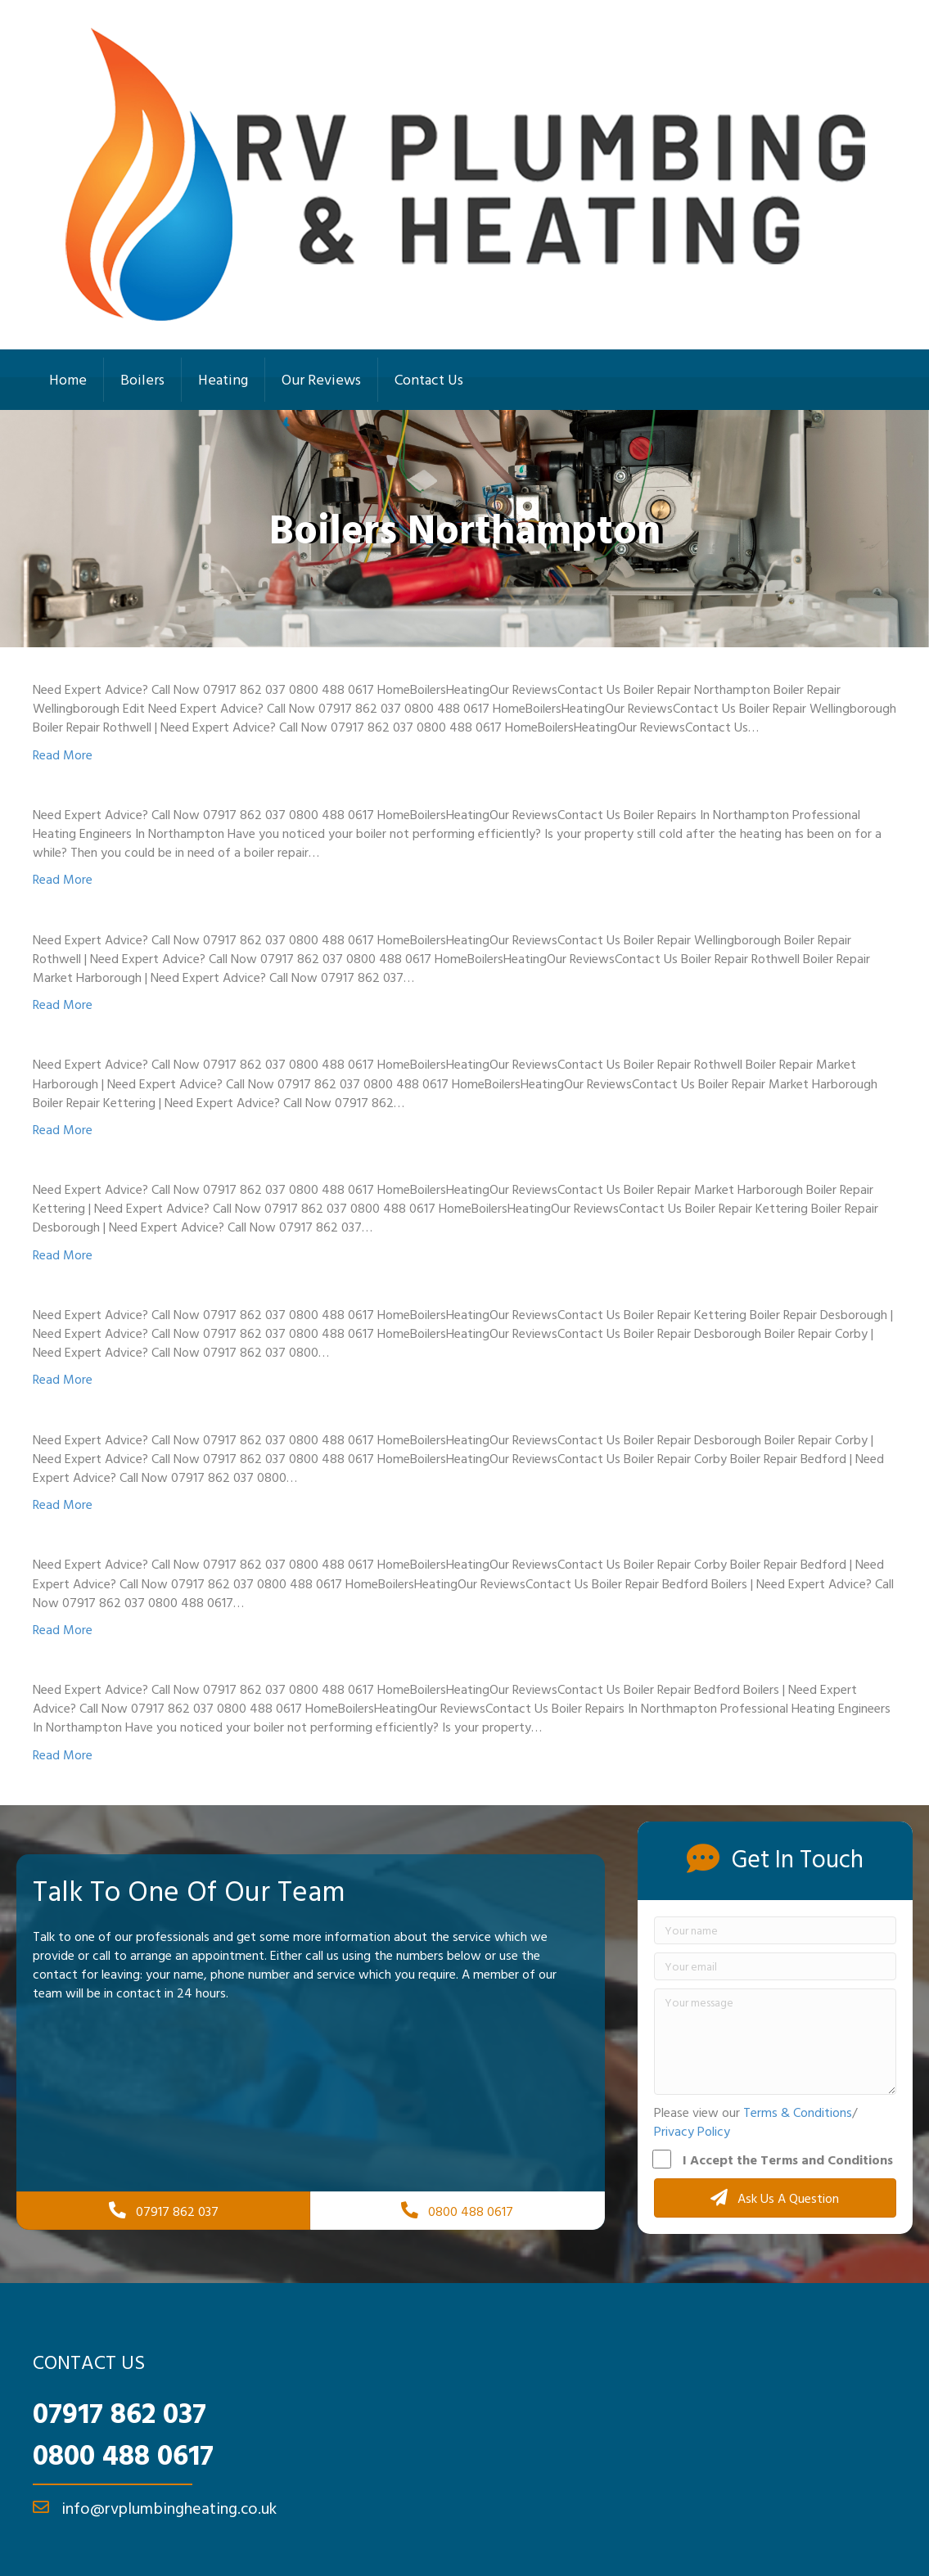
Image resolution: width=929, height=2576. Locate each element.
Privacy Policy (692, 2131)
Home (68, 379)
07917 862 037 (119, 2412)
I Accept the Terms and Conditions (773, 2159)
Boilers (142, 379)
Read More (62, 754)
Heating (223, 379)
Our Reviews (321, 379)
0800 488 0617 (123, 2454)
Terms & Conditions (797, 2112)
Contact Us (429, 379)
